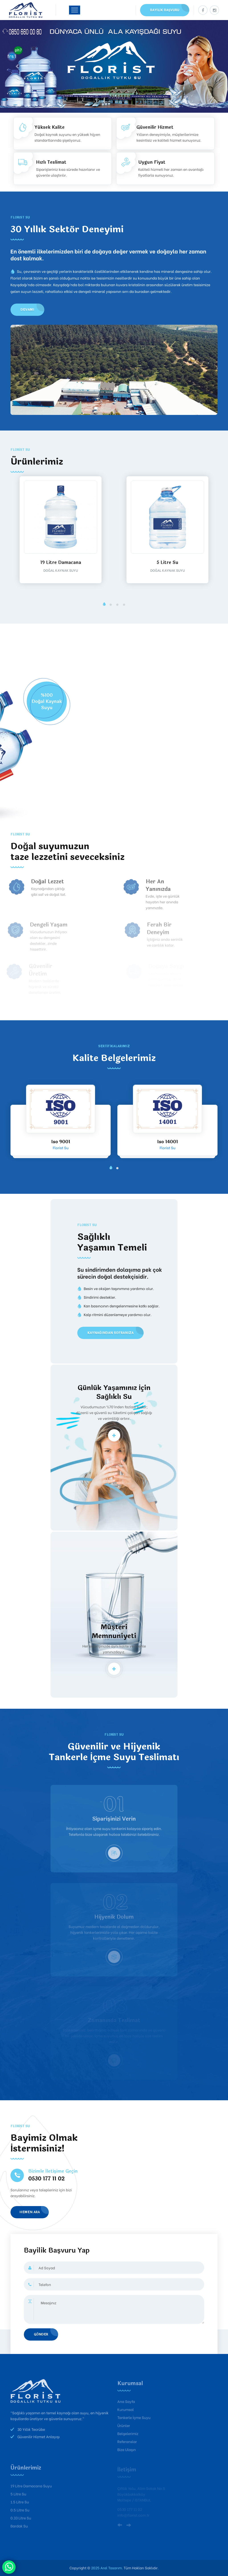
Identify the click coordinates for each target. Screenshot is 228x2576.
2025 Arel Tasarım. (106, 2567)
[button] (104, 605)
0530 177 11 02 (46, 2179)
